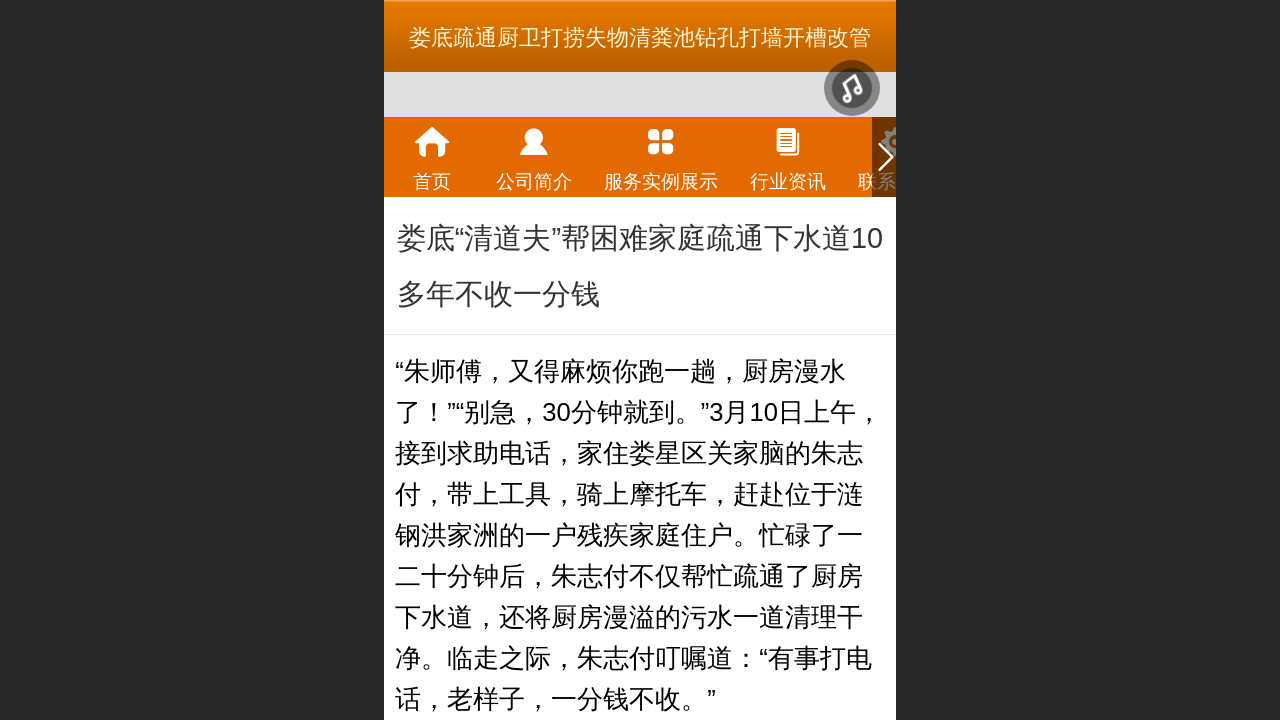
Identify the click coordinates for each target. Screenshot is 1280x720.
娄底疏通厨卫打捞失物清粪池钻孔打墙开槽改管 (640, 37)
